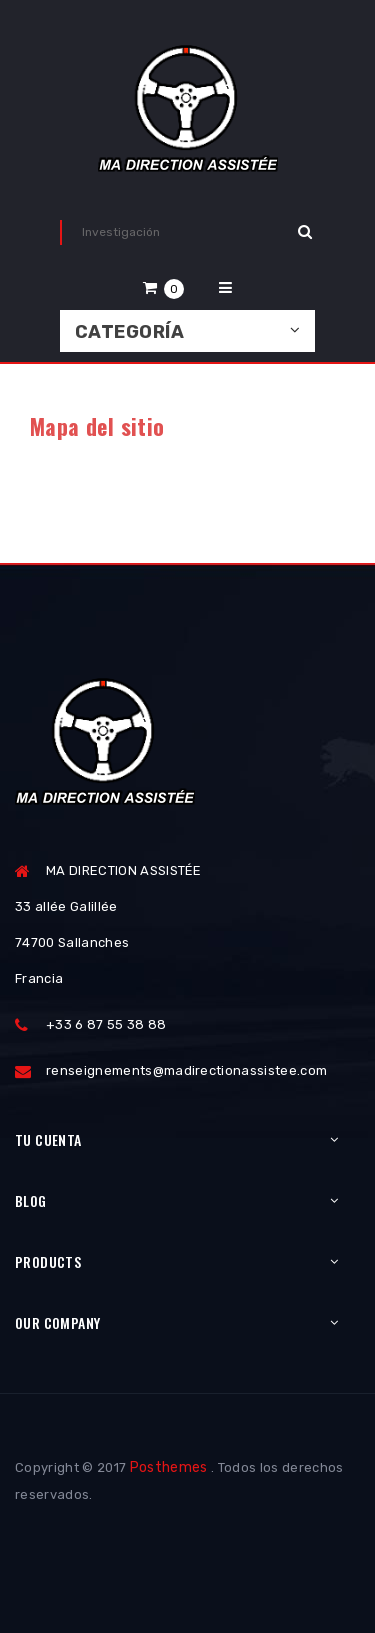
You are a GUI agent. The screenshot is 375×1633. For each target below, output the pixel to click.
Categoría (129, 332)
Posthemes (169, 1467)
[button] (164, 287)
